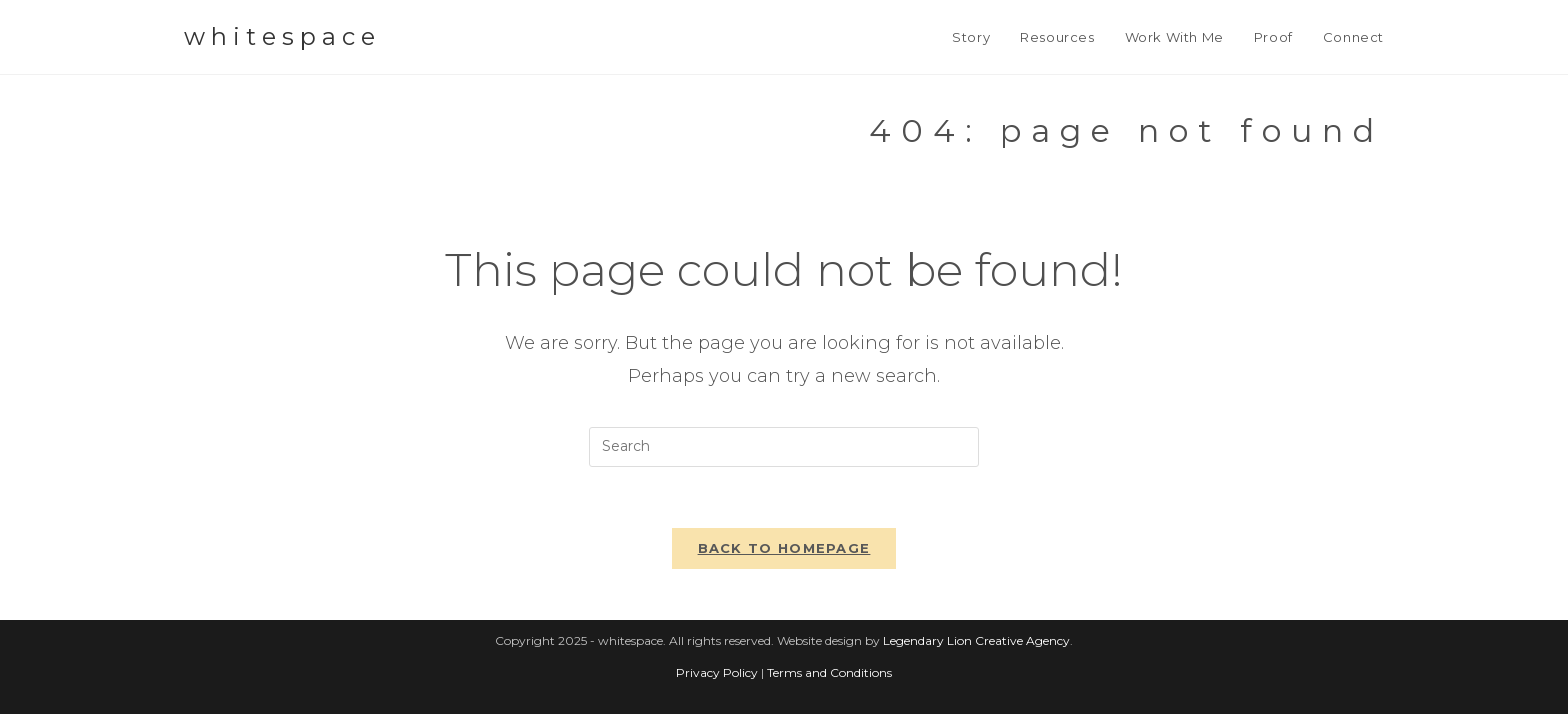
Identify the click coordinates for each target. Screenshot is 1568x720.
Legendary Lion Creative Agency (976, 646)
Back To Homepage (784, 548)
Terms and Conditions (829, 678)
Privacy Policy (717, 678)
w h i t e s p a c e (279, 36)
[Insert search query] (784, 447)
